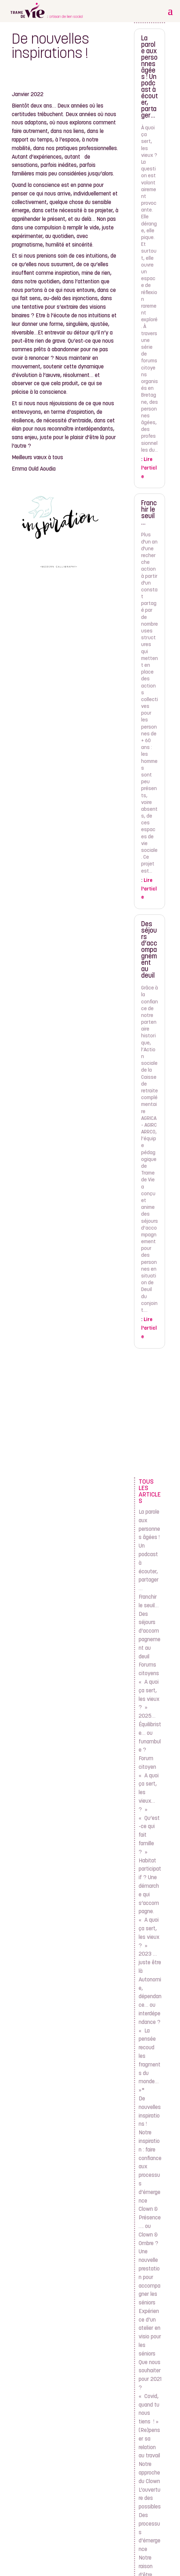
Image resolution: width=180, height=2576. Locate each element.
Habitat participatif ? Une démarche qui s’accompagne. (150, 1886)
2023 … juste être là (150, 1962)
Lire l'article (149, 468)
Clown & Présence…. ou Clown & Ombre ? (150, 2226)
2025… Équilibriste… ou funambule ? (150, 1733)
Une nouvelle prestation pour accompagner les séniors (149, 2277)
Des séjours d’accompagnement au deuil (149, 950)
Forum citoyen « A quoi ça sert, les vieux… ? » (149, 1784)
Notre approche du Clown (149, 2473)
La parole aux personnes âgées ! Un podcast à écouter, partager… (149, 77)
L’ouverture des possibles (150, 2498)
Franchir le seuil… (149, 513)
